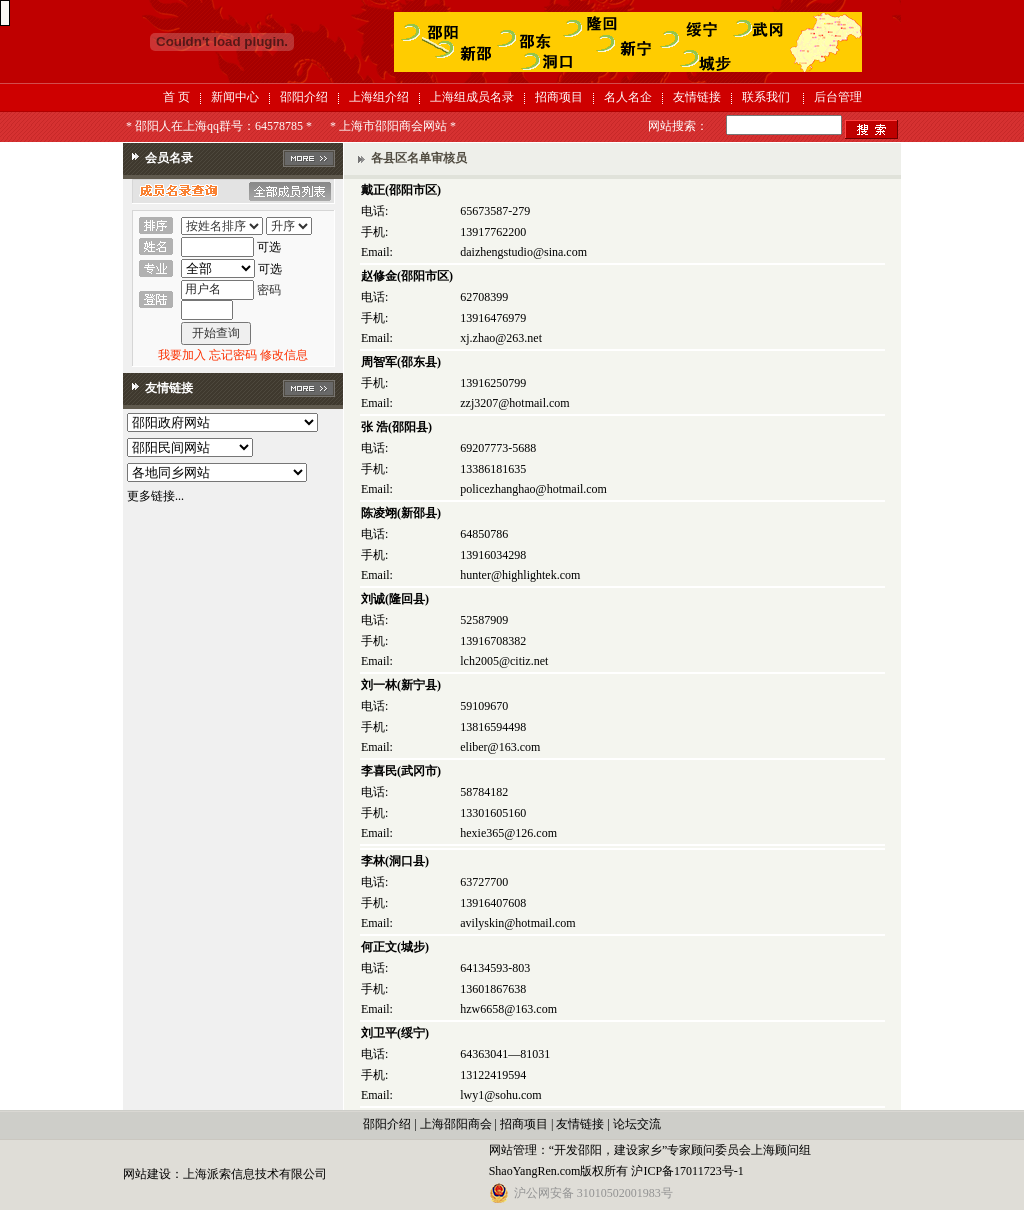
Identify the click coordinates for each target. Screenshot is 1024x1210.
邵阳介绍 (304, 97)
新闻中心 (235, 97)
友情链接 (697, 97)
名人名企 (628, 97)
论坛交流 (637, 1124)
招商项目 (559, 97)
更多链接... (155, 496)
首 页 (176, 97)
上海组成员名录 (472, 97)
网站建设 (147, 1174)
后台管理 (838, 97)
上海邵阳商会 (456, 1124)
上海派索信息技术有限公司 (255, 1174)
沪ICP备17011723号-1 (687, 1171)
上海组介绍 (379, 97)
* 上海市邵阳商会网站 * (393, 126)
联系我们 (766, 97)
